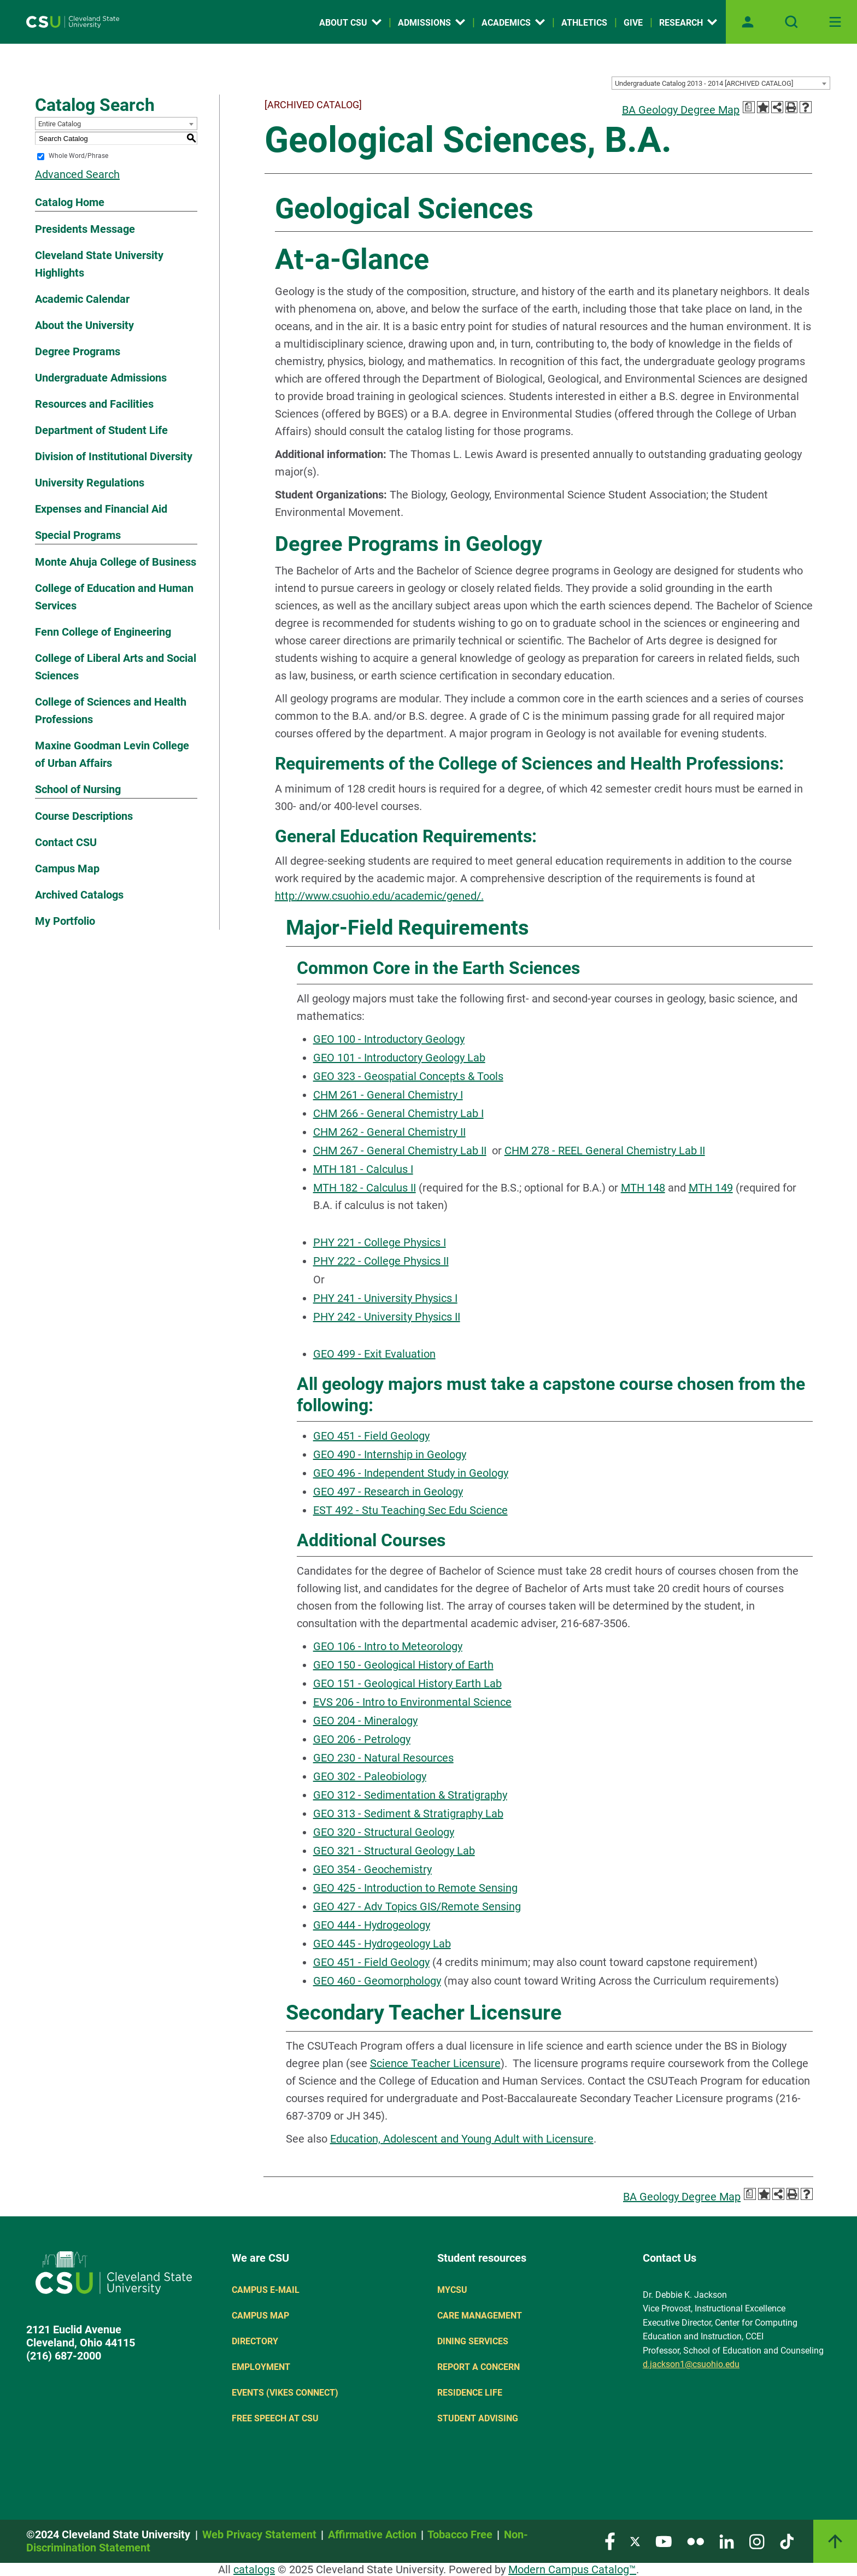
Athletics (584, 22)
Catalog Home (69, 202)
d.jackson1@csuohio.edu (691, 2364)
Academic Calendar (82, 299)
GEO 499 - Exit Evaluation (374, 1353)
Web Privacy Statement (259, 2534)
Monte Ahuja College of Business (115, 561)
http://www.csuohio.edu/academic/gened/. (379, 895)
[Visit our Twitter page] (635, 2541)
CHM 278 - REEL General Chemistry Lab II (604, 1150)
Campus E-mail (266, 2290)
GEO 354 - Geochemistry (372, 1869)
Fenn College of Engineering (103, 631)
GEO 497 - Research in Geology (388, 1491)
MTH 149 (711, 1187)
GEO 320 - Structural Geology (383, 1832)
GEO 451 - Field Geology (371, 1435)
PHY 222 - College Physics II (381, 1261)
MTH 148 (643, 1187)
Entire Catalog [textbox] (59, 124)
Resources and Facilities (94, 403)
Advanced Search (77, 174)
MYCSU (452, 2290)
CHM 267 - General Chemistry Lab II (399, 1150)
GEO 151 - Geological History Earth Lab (407, 1683)
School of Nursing (78, 789)
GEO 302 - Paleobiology (369, 1776)
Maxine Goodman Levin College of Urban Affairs (112, 754)
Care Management (479, 2315)
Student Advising (477, 2418)
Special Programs (78, 535)
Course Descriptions (84, 816)
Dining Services (472, 2341)
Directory (255, 2341)
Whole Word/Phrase (78, 156)
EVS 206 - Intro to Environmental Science (412, 1702)
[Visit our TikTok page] (787, 2541)
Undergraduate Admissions (101, 377)
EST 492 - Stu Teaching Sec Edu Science (410, 1510)
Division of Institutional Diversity (113, 456)
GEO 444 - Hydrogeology (371, 1925)
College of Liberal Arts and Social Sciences (115, 667)
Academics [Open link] (513, 22)
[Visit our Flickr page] (695, 2541)
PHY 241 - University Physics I (385, 1298)
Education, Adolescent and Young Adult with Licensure (462, 2138)
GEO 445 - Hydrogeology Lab (382, 1943)
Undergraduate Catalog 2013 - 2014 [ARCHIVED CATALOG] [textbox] (704, 83)
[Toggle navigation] (835, 22)
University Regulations (89, 482)
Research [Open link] (688, 22)
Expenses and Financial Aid (101, 508)
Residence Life (469, 2392)
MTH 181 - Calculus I (363, 1169)
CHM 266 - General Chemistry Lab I (398, 1113)
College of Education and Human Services (114, 597)
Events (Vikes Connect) (285, 2392)
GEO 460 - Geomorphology (377, 1980)
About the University (84, 325)
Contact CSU (66, 842)
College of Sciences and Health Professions (110, 710)
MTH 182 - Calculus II (364, 1187)
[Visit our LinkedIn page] (726, 2541)
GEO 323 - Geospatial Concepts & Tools (408, 1076)
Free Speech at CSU (275, 2418)
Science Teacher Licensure (435, 2063)
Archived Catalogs (79, 894)
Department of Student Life (101, 430)
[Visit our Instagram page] (757, 2541)
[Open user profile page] (748, 22)
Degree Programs (77, 351)
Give (633, 22)
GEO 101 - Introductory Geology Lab (399, 1057)
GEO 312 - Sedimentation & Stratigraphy (410, 1795)
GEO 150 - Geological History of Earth (403, 1664)
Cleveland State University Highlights (99, 264)
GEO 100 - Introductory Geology (389, 1039)
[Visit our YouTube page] (663, 2541)
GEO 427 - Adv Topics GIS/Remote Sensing (417, 1906)
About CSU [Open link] (350, 22)
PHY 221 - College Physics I (379, 1242)
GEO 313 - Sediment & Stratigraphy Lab (408, 1813)
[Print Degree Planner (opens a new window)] (749, 107)
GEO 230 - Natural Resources (383, 1757)
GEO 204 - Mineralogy (365, 1720)
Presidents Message (85, 229)
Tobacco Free (459, 2534)
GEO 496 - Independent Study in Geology (410, 1473)
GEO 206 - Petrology (361, 1739)
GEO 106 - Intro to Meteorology (387, 1646)
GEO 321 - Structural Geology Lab (394, 1850)
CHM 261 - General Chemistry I (388, 1094)
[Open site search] (791, 22)
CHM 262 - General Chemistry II (389, 1132)
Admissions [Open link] (431, 22)
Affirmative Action (372, 2534)
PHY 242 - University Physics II (386, 1316)
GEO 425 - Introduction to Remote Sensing (415, 1887)
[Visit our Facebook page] (610, 2541)
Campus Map (67, 868)
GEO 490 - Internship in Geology (389, 1454)
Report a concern (478, 2367)
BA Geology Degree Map (680, 109)
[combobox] (721, 83)
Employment (261, 2367)
